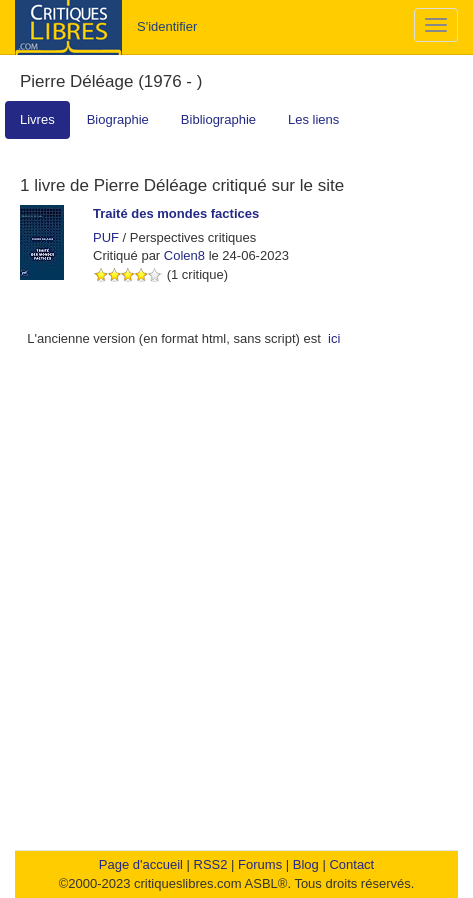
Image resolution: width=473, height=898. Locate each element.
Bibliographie (218, 119)
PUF (106, 237)
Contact (351, 864)
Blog (306, 864)
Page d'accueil (141, 864)
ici (334, 338)
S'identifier (167, 26)
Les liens (313, 119)
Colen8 (184, 255)
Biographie (118, 119)
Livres (37, 119)
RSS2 (211, 864)
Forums (260, 864)
